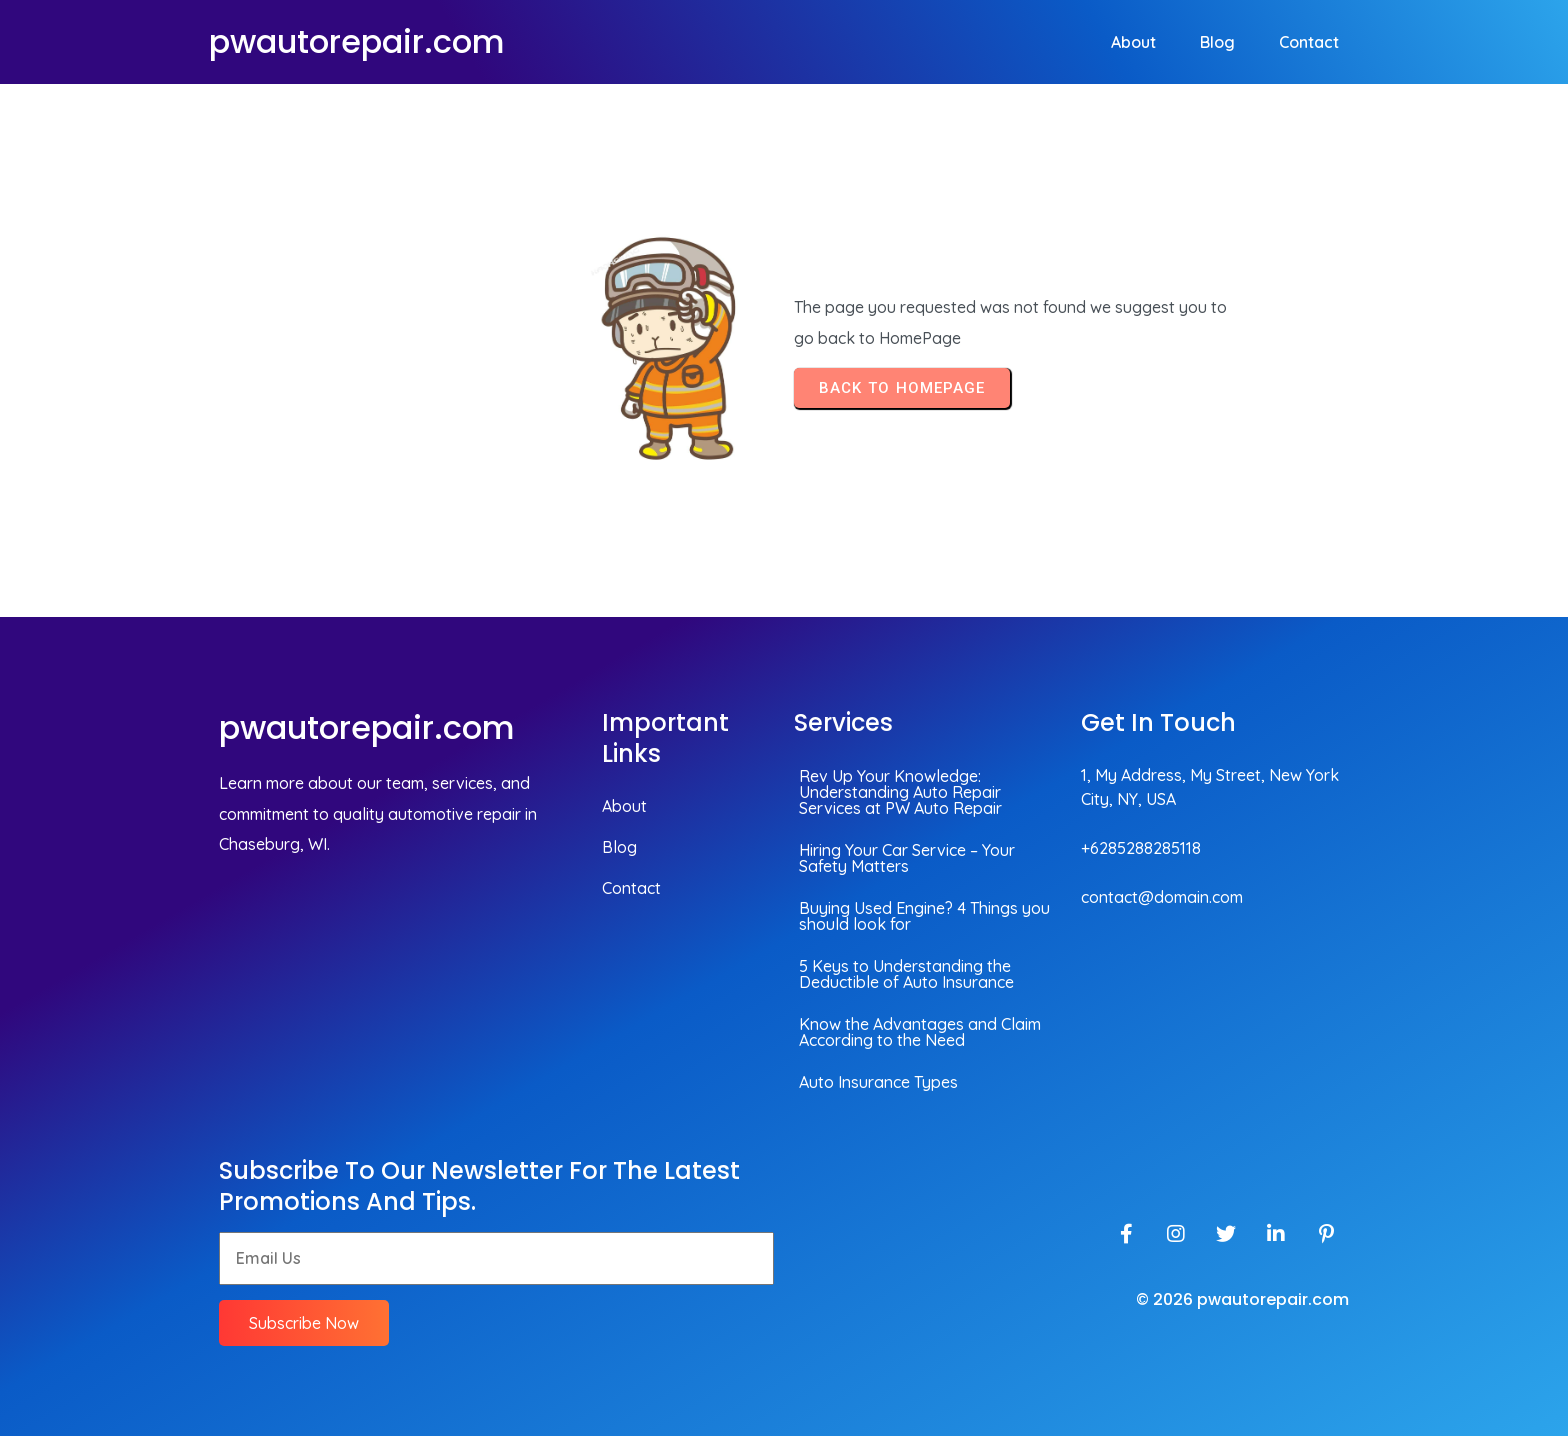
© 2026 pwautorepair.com (1242, 1299)
